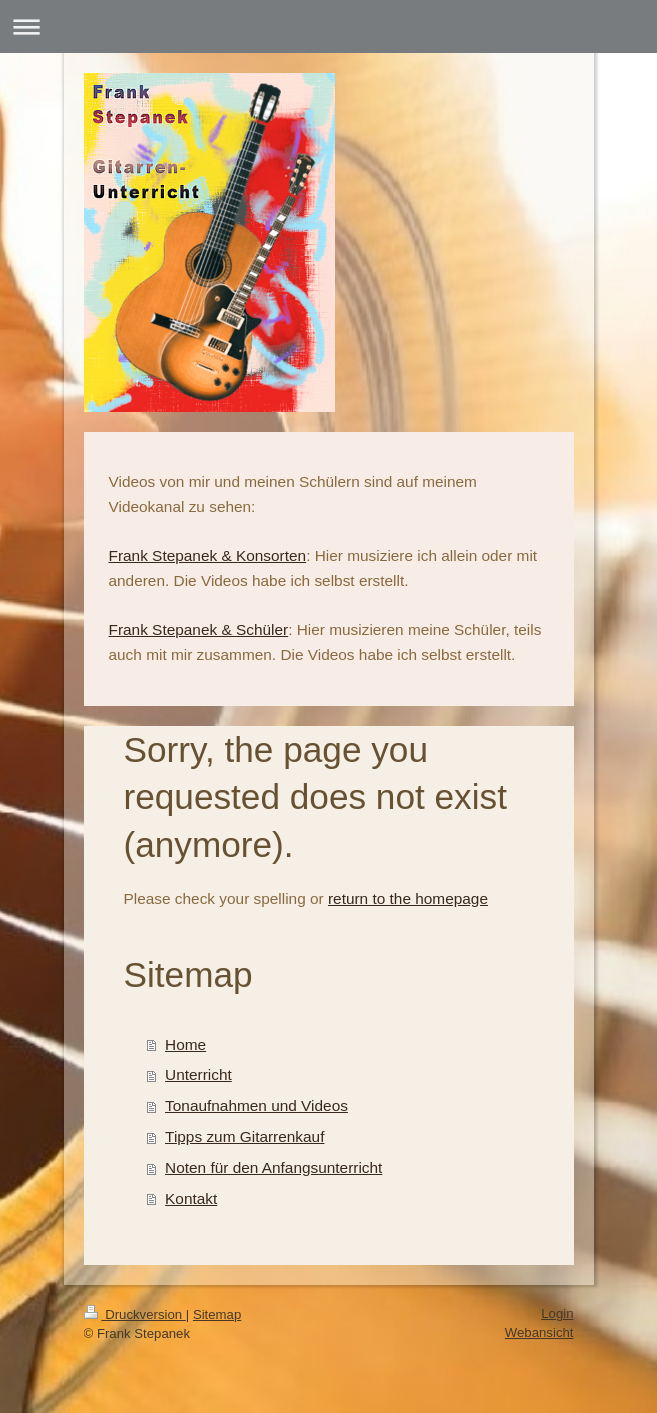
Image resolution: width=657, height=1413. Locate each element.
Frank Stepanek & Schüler (199, 629)
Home (185, 1044)
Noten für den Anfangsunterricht (273, 1167)
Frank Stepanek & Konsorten (208, 555)
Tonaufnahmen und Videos (256, 1105)
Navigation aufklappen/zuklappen (328, 26)
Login (557, 1313)
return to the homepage (408, 898)
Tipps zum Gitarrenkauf (244, 1136)
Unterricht (198, 1074)
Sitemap (217, 1314)
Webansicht (539, 1332)
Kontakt (191, 1198)
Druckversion (135, 1314)
